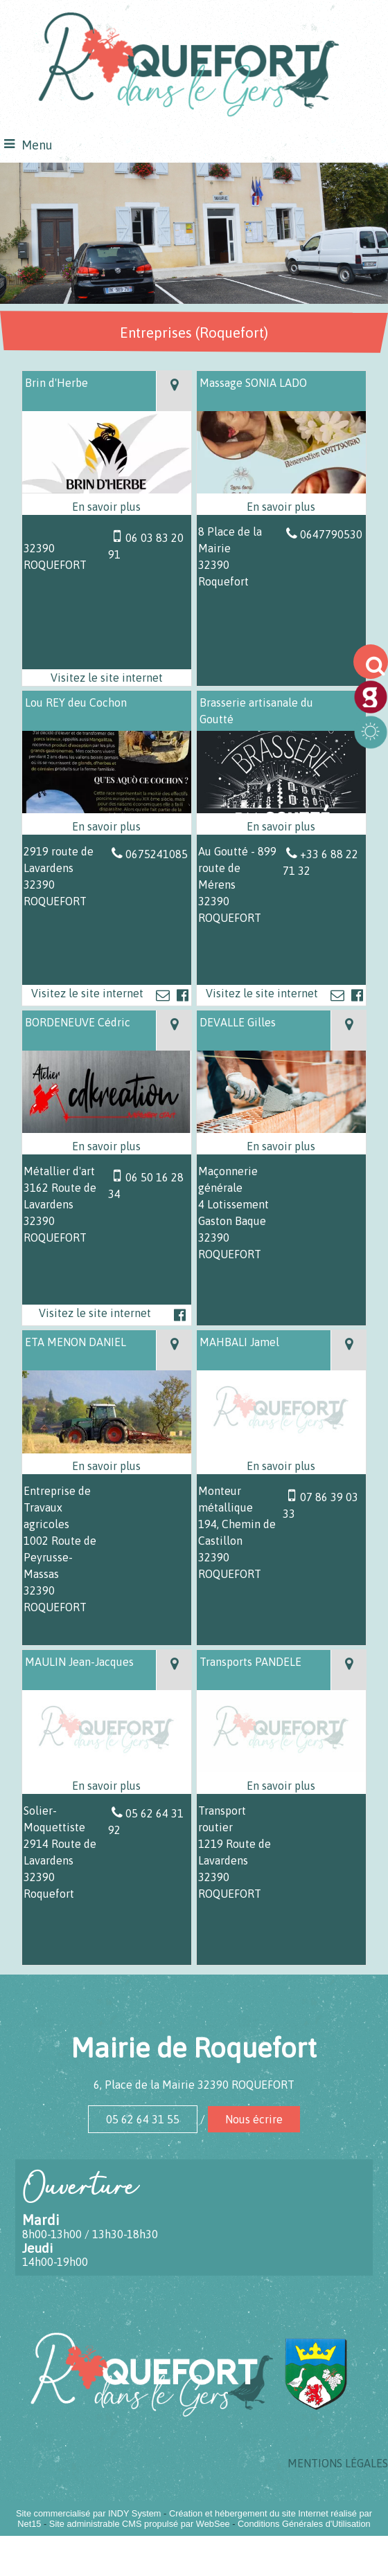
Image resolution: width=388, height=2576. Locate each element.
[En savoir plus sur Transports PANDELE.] (282, 1785)
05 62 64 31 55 (142, 2119)
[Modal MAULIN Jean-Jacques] (107, 1768)
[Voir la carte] (173, 391)
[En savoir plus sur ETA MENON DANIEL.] (107, 1466)
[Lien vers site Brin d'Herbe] (107, 489)
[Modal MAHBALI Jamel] (282, 1448)
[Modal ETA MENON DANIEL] (107, 1449)
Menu (37, 145)
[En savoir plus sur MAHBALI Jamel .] (282, 1466)
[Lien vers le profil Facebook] (182, 995)
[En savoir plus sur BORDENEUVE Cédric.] (107, 1146)
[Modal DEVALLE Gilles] (282, 1129)
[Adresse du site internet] (107, 677)
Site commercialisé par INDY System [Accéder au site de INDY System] (88, 2513)
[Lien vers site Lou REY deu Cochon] (107, 809)
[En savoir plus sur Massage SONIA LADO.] (282, 506)
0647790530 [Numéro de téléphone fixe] (331, 534)
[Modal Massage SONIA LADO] (282, 489)
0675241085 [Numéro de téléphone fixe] (156, 854)
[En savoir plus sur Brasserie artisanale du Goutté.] (282, 826)
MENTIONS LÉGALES (338, 2463)
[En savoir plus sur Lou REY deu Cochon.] (107, 826)
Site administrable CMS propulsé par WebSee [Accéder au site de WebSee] (139, 2524)
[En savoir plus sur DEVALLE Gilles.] (282, 1146)
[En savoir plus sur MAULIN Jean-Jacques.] (107, 1785)
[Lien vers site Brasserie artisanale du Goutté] (282, 809)
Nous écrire (254, 2119)
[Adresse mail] (162, 995)
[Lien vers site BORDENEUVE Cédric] (107, 1129)
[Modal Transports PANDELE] (282, 1768)
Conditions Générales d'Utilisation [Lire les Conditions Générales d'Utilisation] (304, 2524)
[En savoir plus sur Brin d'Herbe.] (107, 506)
